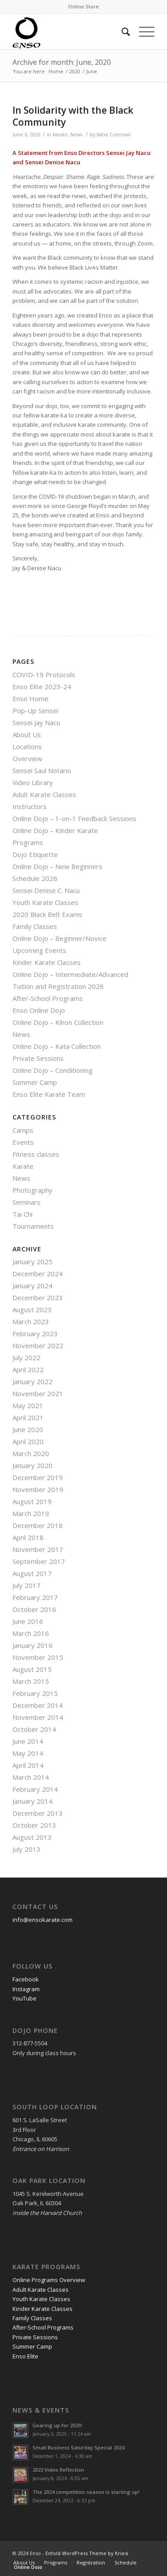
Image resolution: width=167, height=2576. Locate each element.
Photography (32, 1190)
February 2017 (35, 1597)
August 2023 (32, 1309)
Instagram (26, 1989)
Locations (27, 746)
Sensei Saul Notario (41, 770)
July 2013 (26, 1849)
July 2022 (26, 1357)
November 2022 (37, 1345)
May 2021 (27, 1405)
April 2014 (28, 1765)
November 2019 (37, 1489)
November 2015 (37, 1657)
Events (23, 1142)
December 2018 (37, 1525)
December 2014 (37, 1705)
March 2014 (30, 1777)
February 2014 (35, 1789)
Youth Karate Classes (45, 902)
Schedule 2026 (34, 878)
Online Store (83, 6)
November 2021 (37, 1393)
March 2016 (30, 1633)
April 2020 (28, 1441)
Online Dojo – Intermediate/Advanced (70, 974)
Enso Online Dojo (38, 1010)
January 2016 (32, 1645)
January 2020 (32, 1465)
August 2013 (32, 1837)
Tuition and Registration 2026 (58, 986)
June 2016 (27, 1621)
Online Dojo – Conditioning (52, 1070)
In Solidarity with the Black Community (72, 116)
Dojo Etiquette (35, 854)
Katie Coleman (114, 134)
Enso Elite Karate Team (48, 1094)
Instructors (29, 806)
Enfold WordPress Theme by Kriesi (86, 2553)
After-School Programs (47, 998)
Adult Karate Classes (44, 794)
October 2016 (34, 1609)
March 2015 (30, 1681)
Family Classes (34, 926)
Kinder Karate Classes (46, 962)
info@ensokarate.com (42, 1920)
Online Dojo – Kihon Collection (57, 1022)
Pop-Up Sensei (35, 710)
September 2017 (38, 1561)
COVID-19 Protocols (43, 674)
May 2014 (27, 1753)
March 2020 (30, 1453)
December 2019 (37, 1477)
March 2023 (30, 1321)
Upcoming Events (39, 950)
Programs (27, 842)
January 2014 (32, 1801)
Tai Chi (22, 1214)
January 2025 (32, 1261)
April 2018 (28, 1537)
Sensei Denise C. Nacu (46, 890)
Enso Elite (25, 2356)
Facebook (25, 1979)
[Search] (121, 31)
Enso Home (30, 698)
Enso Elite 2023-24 (41, 686)
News (76, 134)
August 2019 (32, 1501)
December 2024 (37, 1273)
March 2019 (30, 1513)
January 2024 (32, 1285)
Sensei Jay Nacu (36, 722)
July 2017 (26, 1585)
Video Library (32, 782)
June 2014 (27, 1741)
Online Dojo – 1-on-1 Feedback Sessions (74, 818)
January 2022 (32, 1381)
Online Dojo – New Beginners (57, 866)
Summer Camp (34, 1082)
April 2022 (28, 1369)
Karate (60, 134)
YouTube (24, 1998)
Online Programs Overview (48, 2280)
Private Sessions (38, 1058)
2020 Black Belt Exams (47, 914)
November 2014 (37, 1717)
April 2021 (28, 1417)
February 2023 (35, 1333)
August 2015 (32, 1669)
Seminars (26, 1202)
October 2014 (34, 1729)
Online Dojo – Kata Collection (56, 1046)
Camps (22, 1130)
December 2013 (37, 1813)
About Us (26, 734)
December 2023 (37, 1297)
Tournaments (33, 1226)
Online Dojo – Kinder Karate (55, 830)
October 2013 (34, 1825)
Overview (27, 758)
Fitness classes (35, 1154)
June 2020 (27, 1429)
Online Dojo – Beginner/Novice (59, 938)
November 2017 (37, 1549)
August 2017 (32, 1573)
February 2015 (35, 1693)
